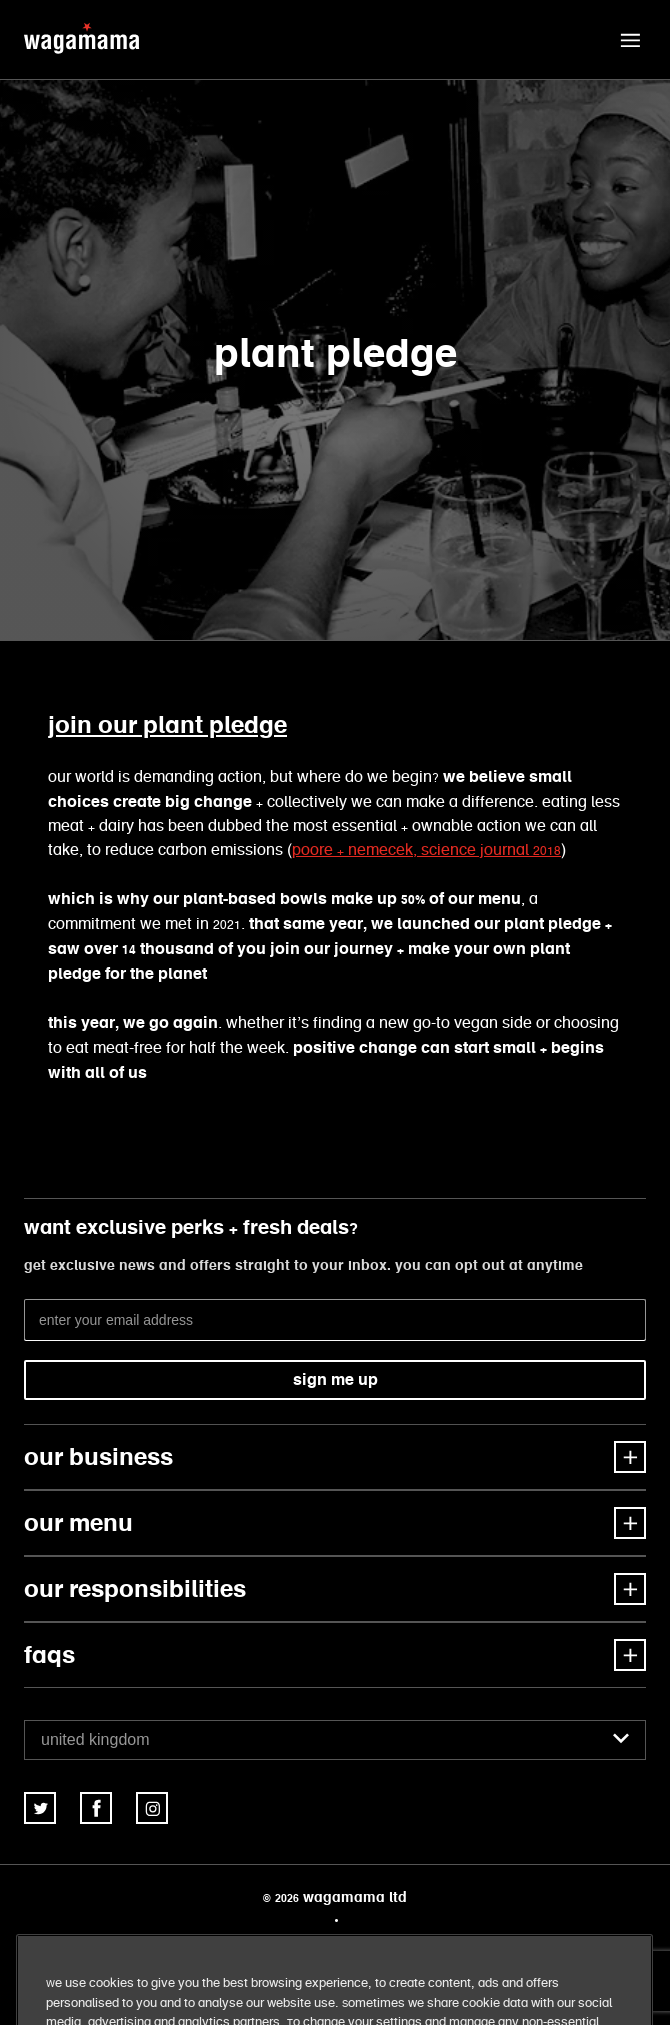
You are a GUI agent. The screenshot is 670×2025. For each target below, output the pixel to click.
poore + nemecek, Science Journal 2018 (426, 850)
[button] (630, 40)
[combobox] (335, 1740)
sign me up (335, 1379)
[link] (40, 1808)
